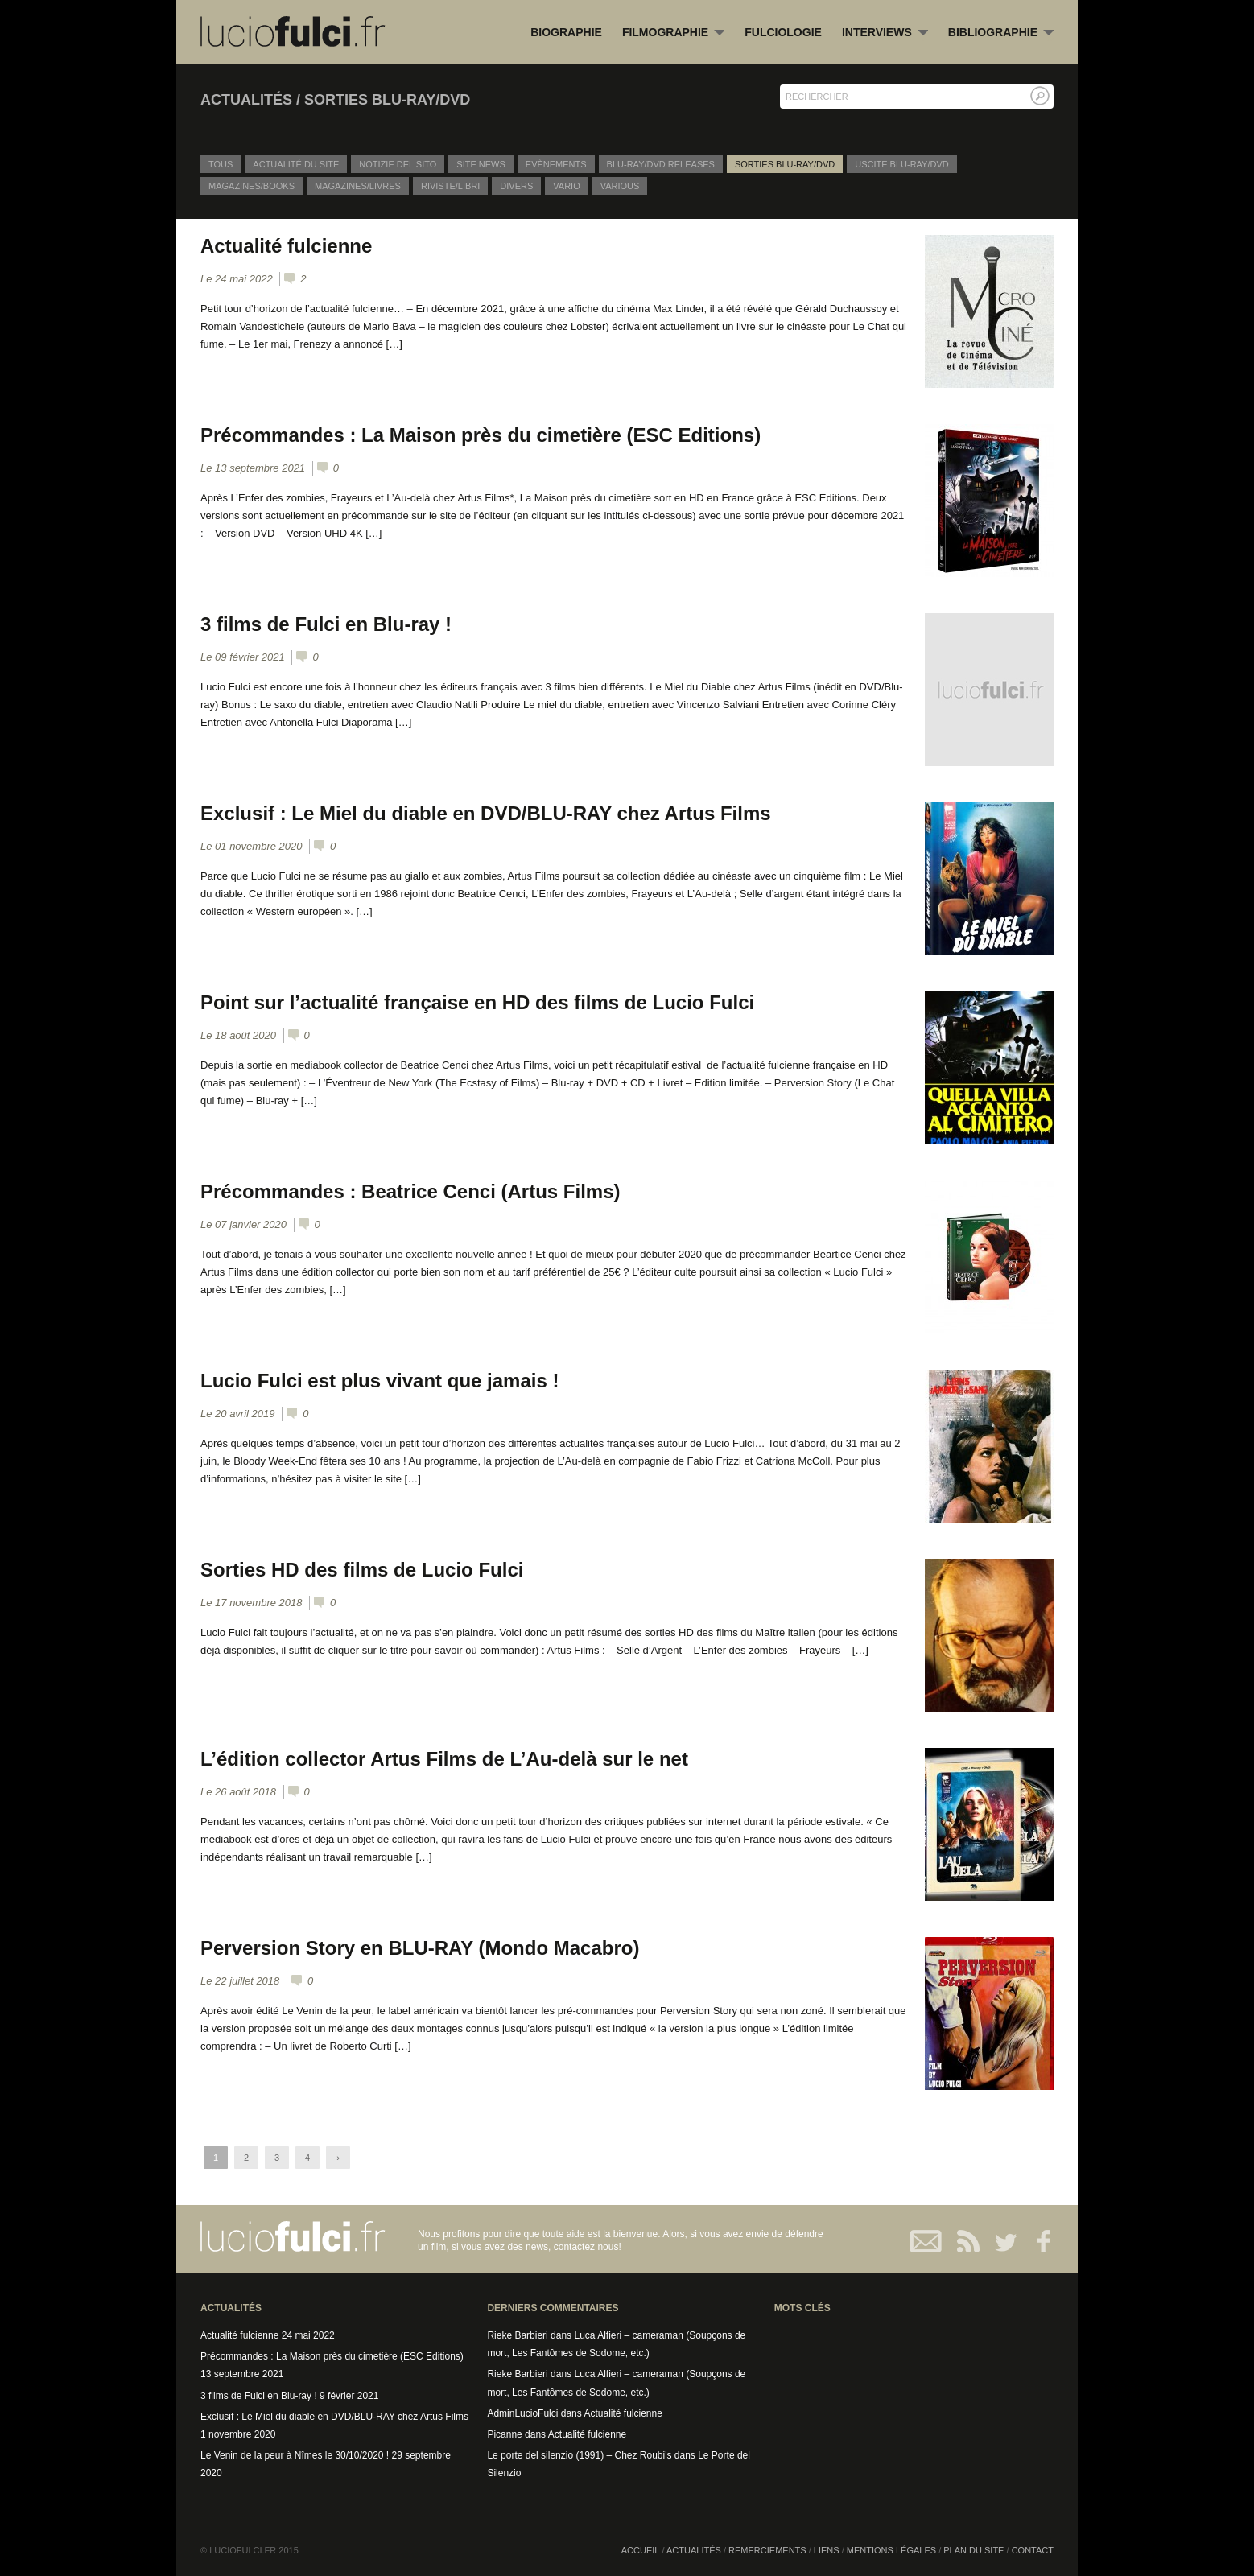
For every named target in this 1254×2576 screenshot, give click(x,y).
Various (620, 186)
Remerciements (767, 2550)
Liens (826, 2550)
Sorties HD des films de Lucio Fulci (361, 1570)
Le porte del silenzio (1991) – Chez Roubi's (579, 2455)
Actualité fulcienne (286, 246)
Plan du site (973, 2550)
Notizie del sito (397, 164)
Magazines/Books (251, 186)
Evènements (556, 164)
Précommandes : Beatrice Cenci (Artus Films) (410, 1191)
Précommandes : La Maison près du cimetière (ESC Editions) (480, 435)
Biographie (566, 32)
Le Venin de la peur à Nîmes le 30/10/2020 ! (294, 2455)
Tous (220, 164)
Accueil (640, 2550)
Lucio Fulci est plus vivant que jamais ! (379, 1380)
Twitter (999, 2241)
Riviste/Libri (450, 186)
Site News (480, 164)
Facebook (1035, 2241)
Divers (516, 186)
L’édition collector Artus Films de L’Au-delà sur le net (444, 1759)
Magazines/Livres (358, 186)
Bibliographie (1001, 33)
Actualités (693, 2550)
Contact (927, 2241)
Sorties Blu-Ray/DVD (785, 164)
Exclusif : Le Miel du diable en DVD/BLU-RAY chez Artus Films (485, 813)
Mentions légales (891, 2550)
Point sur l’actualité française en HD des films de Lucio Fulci (477, 1002)
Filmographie (673, 33)
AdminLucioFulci (522, 2413)
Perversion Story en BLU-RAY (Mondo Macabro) (419, 1948)
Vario (566, 186)
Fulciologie (783, 32)
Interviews (885, 33)
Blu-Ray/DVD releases (661, 164)
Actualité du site (296, 164)
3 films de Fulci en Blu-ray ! (326, 624)
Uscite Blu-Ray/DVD (902, 164)
